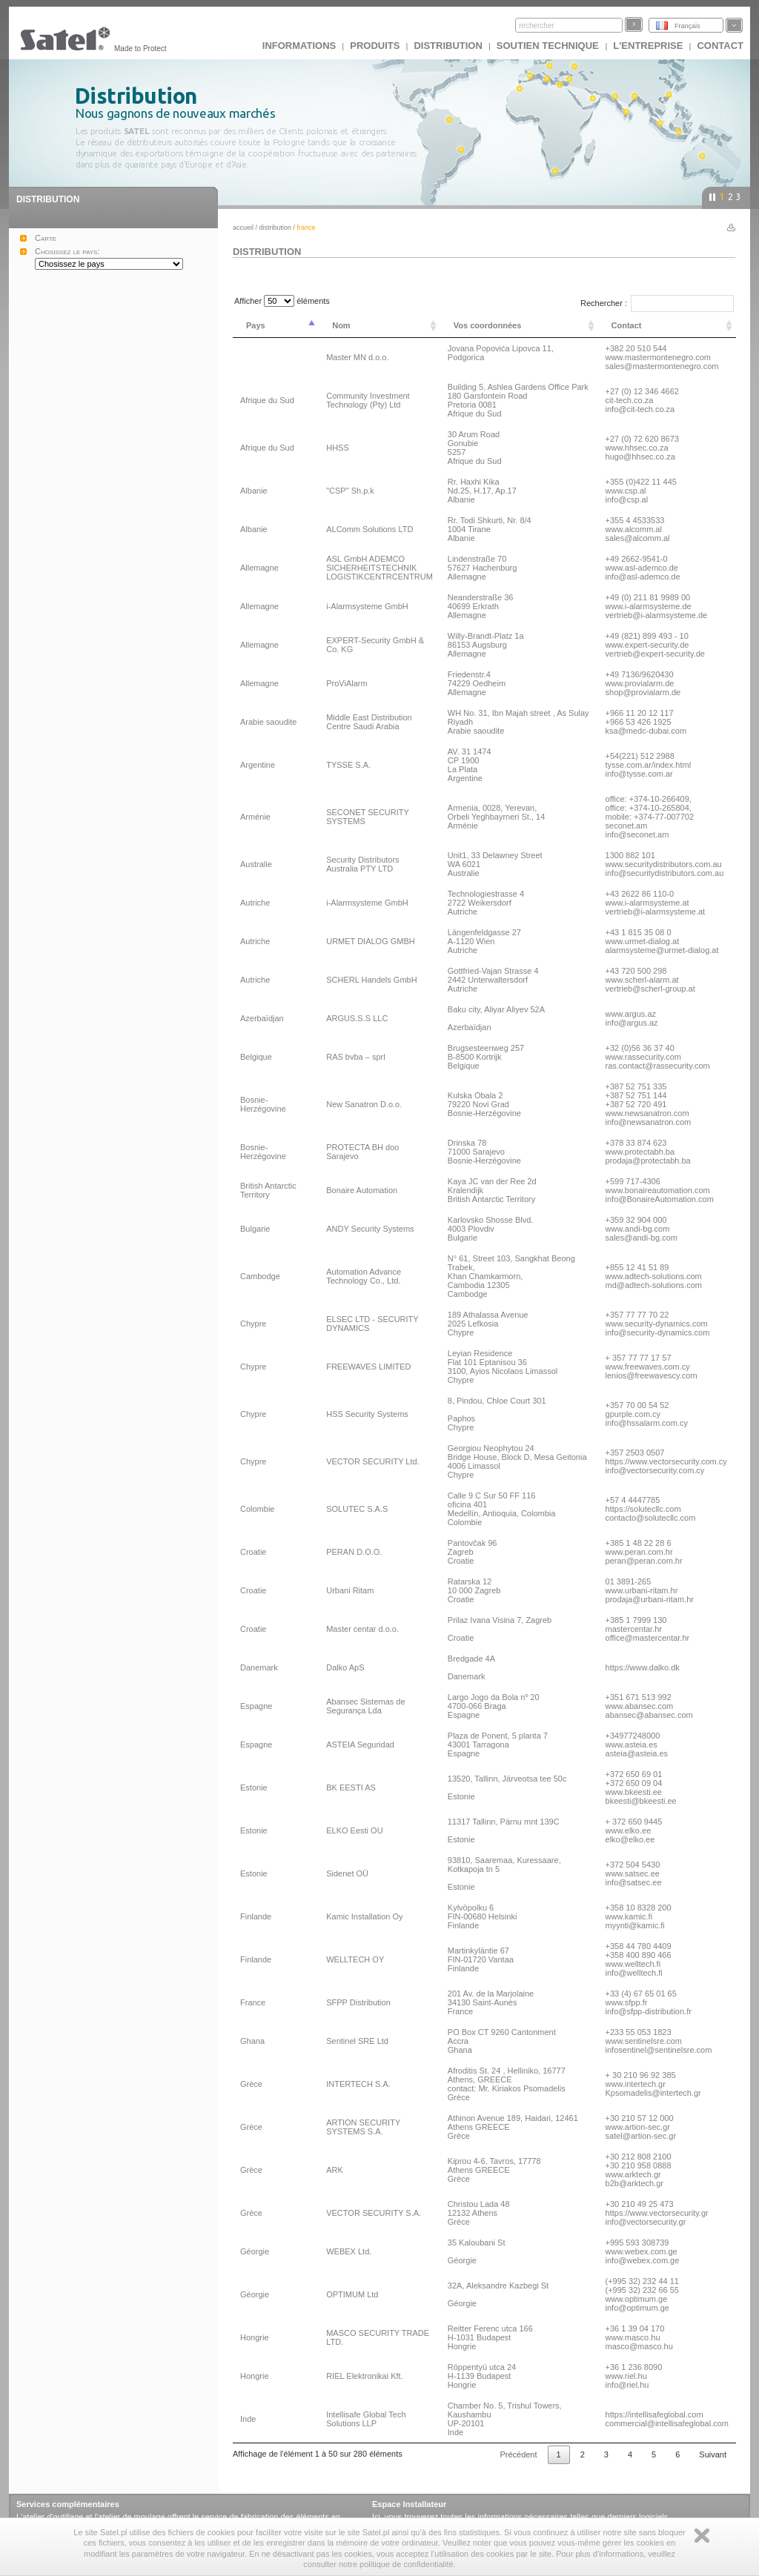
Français (687, 26)
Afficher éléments (282, 301)
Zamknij (702, 2536)
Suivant (712, 2454)
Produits (375, 45)
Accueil (243, 227)
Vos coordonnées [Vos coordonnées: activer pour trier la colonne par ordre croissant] (487, 325)
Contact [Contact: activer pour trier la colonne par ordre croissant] (626, 325)
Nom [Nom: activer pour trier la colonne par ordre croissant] (341, 325)
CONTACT (720, 45)
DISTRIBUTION (448, 45)
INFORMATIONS (299, 45)
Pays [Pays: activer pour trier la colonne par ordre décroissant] (255, 325)
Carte (45, 237)
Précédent (518, 2454)
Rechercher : (657, 303)
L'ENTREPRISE (648, 45)
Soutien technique (549, 45)
